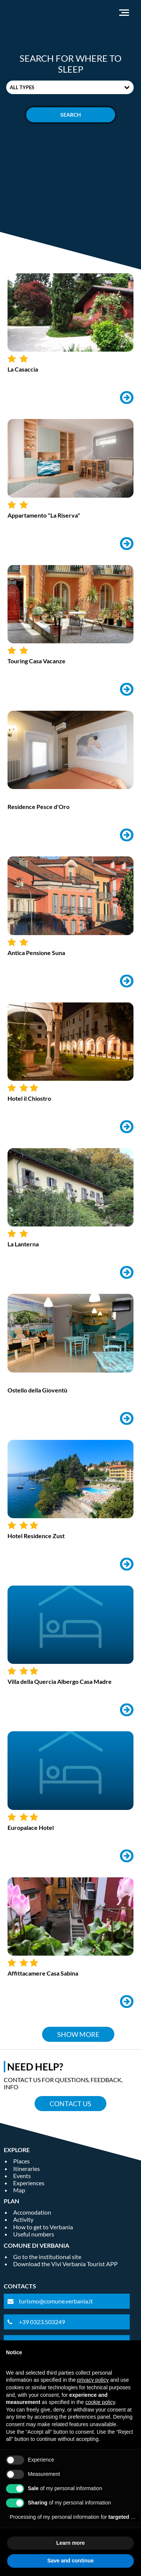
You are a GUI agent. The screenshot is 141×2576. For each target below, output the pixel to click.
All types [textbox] (22, 87)
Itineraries (26, 2168)
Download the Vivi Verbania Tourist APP (65, 2263)
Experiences (28, 2182)
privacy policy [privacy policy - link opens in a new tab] (93, 2380)
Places (21, 2161)
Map (19, 2190)
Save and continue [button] (70, 2561)
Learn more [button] (70, 2543)
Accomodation (32, 2212)
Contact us (70, 2103)
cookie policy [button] (100, 2402)
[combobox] (69, 87)
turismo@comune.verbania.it (56, 2301)
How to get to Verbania (43, 2226)
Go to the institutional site (47, 2256)
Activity (23, 2219)
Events (22, 2175)
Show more (78, 2034)
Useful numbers (33, 2234)
